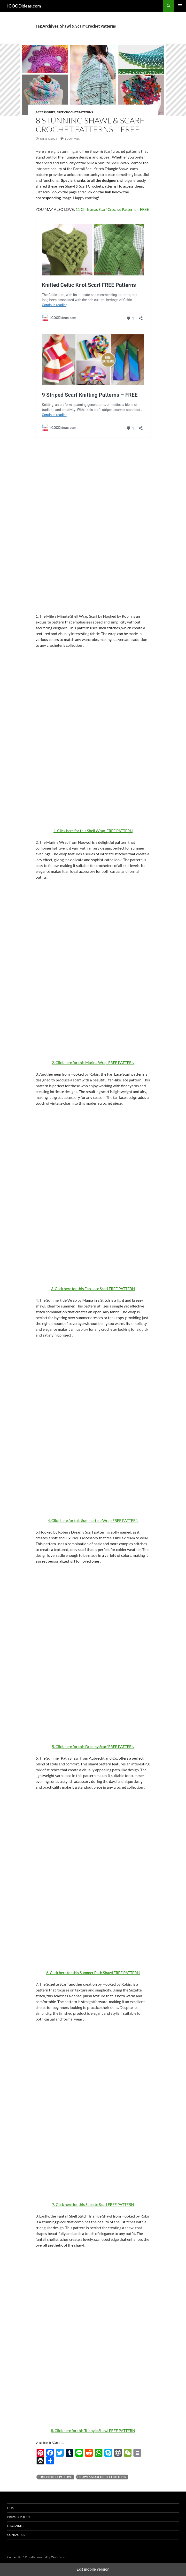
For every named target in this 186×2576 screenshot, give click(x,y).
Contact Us (16, 2535)
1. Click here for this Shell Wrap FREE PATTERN (93, 830)
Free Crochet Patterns (75, 112)
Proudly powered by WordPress (45, 2557)
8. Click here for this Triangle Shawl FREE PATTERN (93, 2430)
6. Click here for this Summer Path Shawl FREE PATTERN (93, 1972)
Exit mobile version (93, 2569)
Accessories (45, 112)
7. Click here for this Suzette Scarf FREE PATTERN (93, 2204)
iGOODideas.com (24, 5)
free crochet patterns (56, 2476)
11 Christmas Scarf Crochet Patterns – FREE (112, 209)
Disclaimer (15, 2526)
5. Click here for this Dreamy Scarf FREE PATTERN (93, 1746)
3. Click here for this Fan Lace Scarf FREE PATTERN (93, 1288)
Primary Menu (180, 6)
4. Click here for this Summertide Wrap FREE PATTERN (93, 1520)
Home (11, 2508)
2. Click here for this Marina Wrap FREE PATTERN (93, 1062)
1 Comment (73, 138)
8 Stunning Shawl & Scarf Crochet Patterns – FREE (90, 124)
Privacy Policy (18, 2517)
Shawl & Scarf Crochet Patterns (102, 2476)
